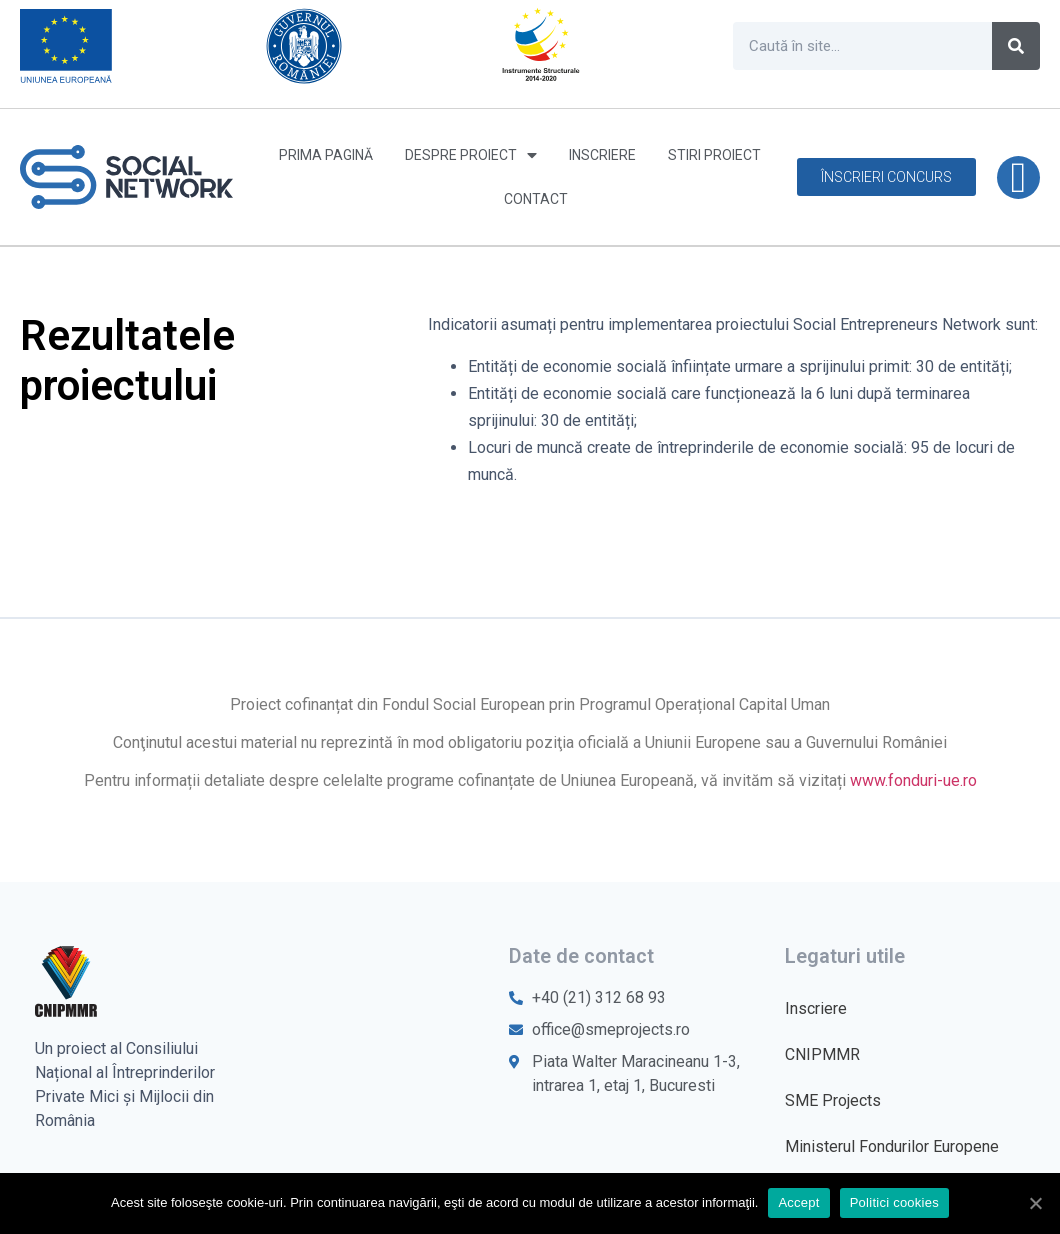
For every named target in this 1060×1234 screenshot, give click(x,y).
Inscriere (602, 155)
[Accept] (1035, 1203)
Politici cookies (894, 1202)
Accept (798, 1202)
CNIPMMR (822, 1054)
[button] (886, 177)
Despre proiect (471, 155)
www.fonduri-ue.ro (913, 780)
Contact (536, 199)
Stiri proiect (714, 155)
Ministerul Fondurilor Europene (892, 1146)
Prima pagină (326, 155)
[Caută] (1016, 46)
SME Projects (833, 1100)
